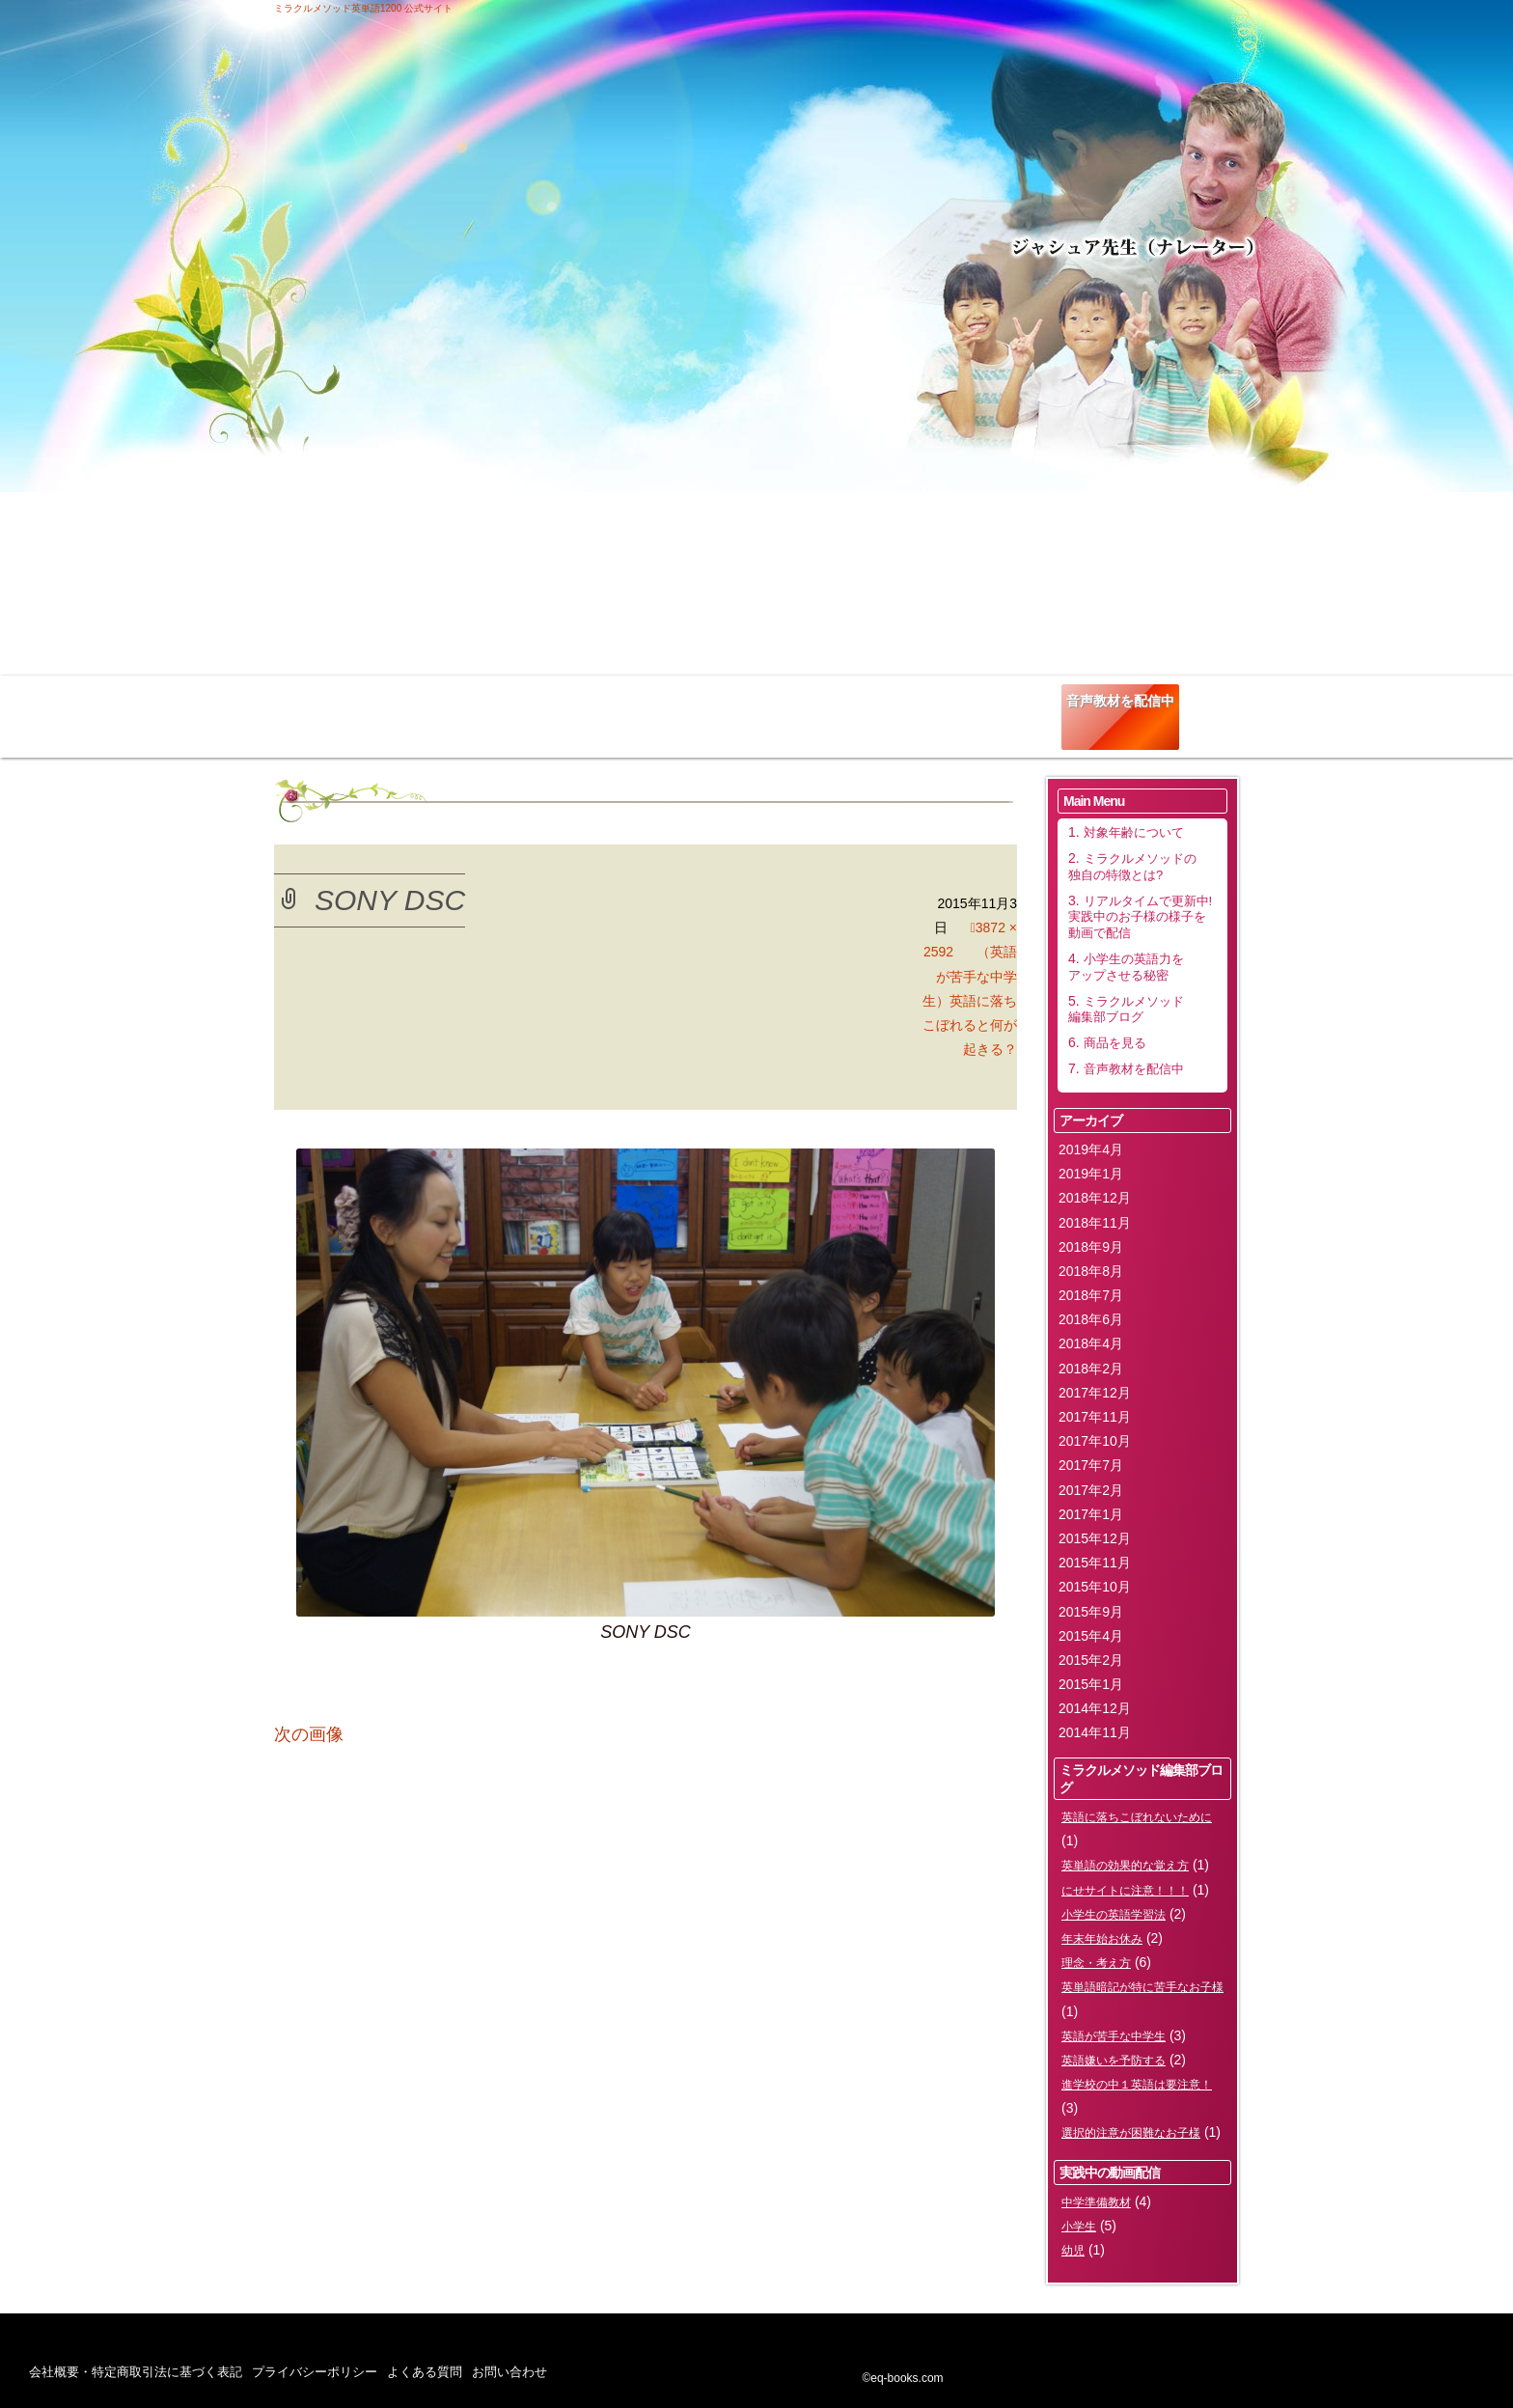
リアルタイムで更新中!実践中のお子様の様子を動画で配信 (631, 714)
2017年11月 (1095, 1417)
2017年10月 (1095, 1441)
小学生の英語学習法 (1113, 1915)
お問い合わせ (509, 2372)
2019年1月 (1091, 1173)
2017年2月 (1091, 1490)
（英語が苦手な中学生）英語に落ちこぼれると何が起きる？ (969, 1000)
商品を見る (1013, 700)
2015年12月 (1095, 1538)
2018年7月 (1091, 1295)
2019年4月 (1091, 1149)
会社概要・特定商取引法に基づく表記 (135, 2372)
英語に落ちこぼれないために (1136, 1817)
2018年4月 (1091, 1343)
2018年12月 (1095, 1197)
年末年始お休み (1101, 1939)
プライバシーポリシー (314, 2372)
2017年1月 (1091, 1514)
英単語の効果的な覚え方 (1125, 1865)
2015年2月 (1091, 1660)
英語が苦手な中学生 (1113, 2036)
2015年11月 (1095, 1562)
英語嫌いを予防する (1113, 2060)
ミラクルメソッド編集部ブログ (906, 707)
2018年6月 (1091, 1319)
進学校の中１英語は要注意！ (1136, 2084)
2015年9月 (1091, 1611)
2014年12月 (1095, 1708)
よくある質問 (424, 2372)
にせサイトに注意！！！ (1125, 1890)
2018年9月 (1091, 1247)
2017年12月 (1095, 1392)
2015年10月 (1095, 1586)
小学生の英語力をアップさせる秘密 (779, 707)
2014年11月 (1095, 1732)
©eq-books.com (902, 2378)
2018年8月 (1091, 1271)
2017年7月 (1091, 1465)
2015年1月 (1091, 1684)
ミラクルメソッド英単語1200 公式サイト (363, 8)
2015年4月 (1091, 1636)
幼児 (1073, 2250)
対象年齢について (343, 700)
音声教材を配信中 (1120, 700)
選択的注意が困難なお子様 (1130, 2133)
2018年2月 (1091, 1368)
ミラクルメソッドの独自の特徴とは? (476, 707)
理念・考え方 (1096, 1963)
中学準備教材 (1096, 2202)
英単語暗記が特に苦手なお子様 (1142, 1987)
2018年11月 (1095, 1223)
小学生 (1078, 2226)
